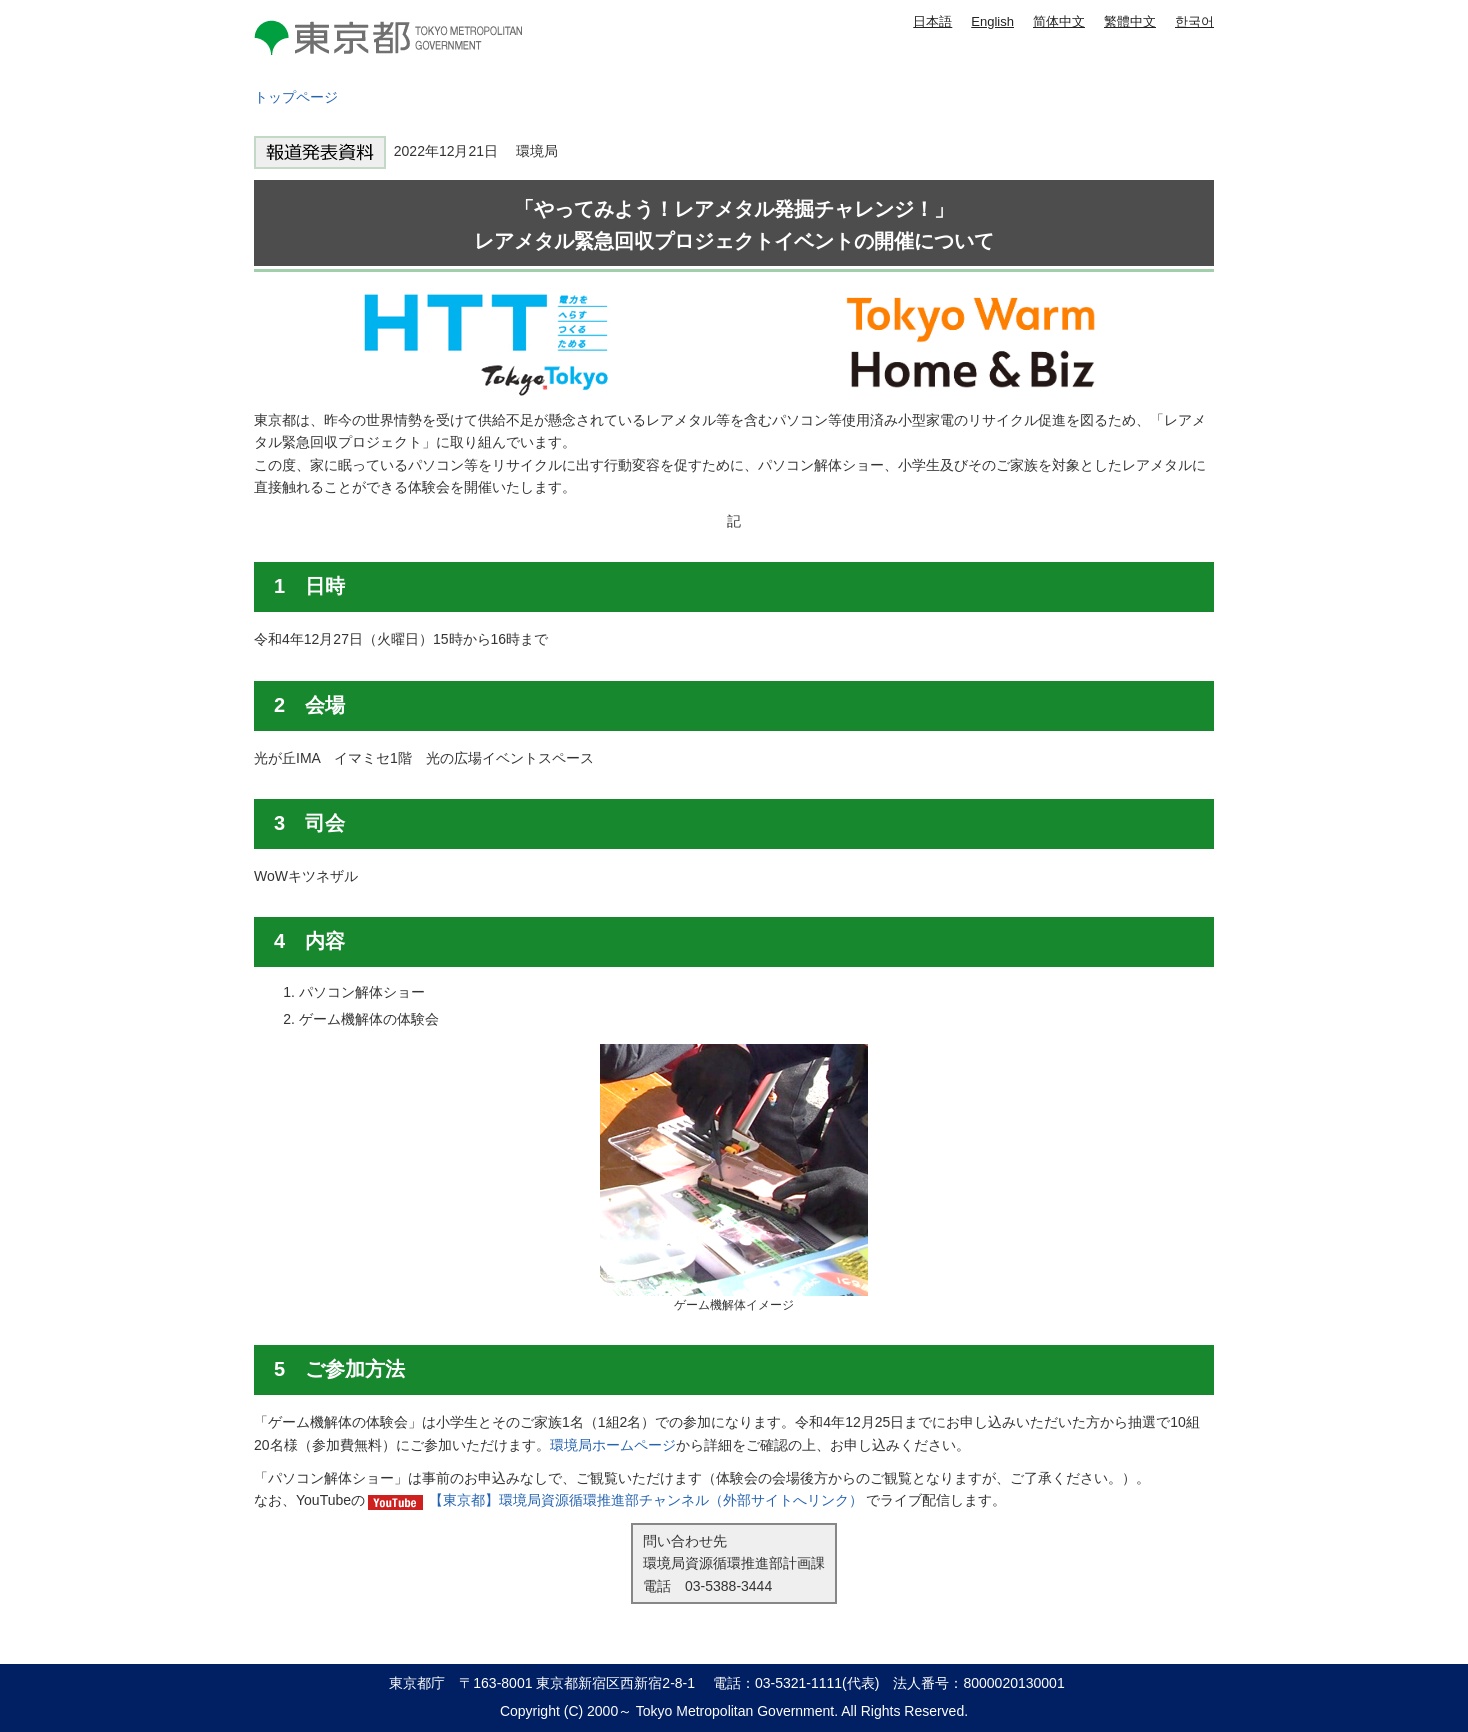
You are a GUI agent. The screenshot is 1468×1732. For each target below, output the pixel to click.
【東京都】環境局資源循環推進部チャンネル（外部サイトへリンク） (646, 1500)
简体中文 (1059, 21)
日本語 (932, 21)
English (992, 21)
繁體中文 (1130, 21)
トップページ (296, 97)
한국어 (1194, 21)
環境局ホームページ (613, 1445)
